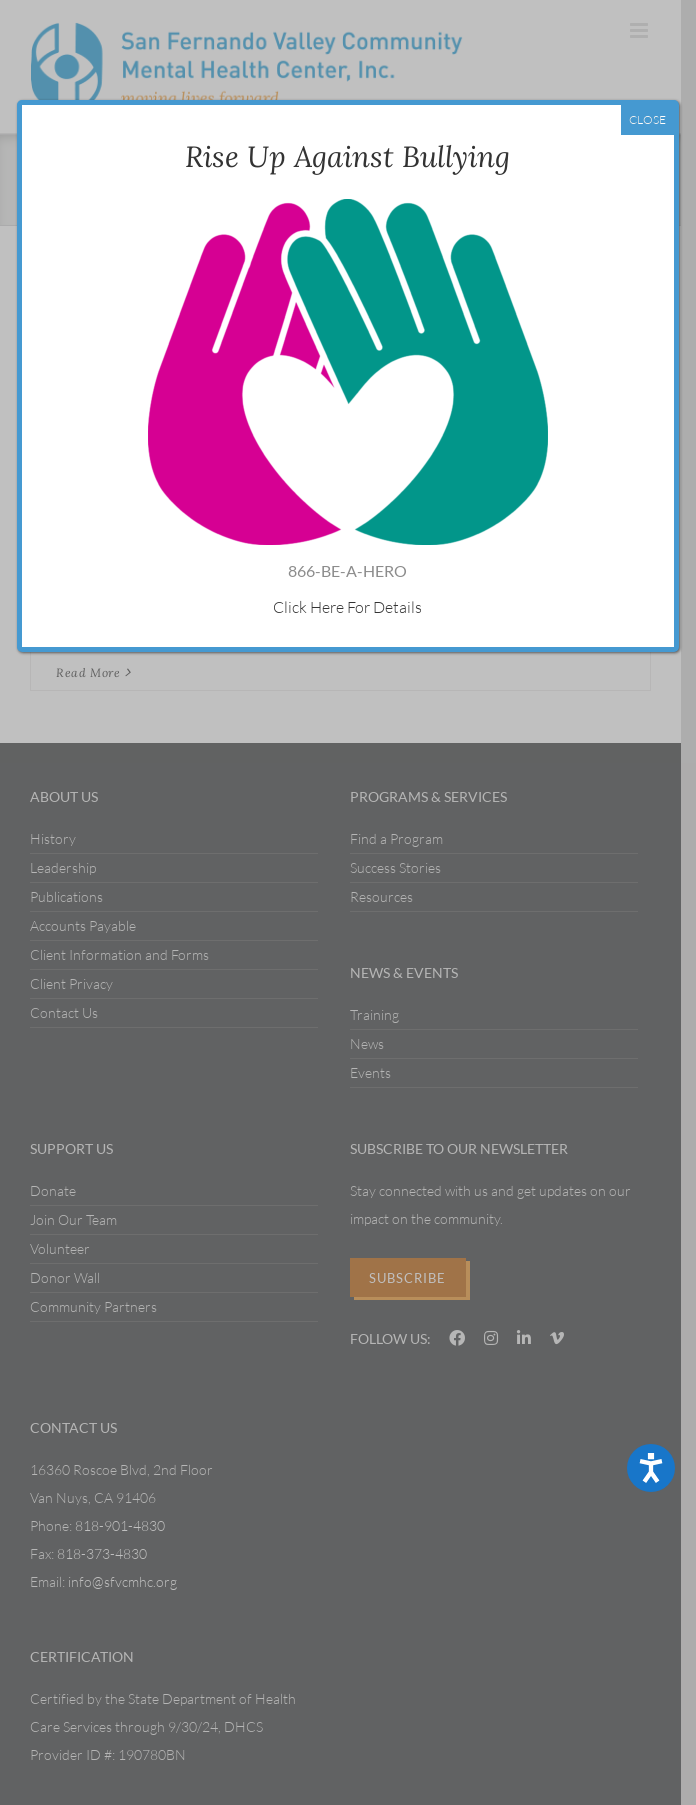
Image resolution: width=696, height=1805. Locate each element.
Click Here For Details (347, 607)
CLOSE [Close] (647, 119)
